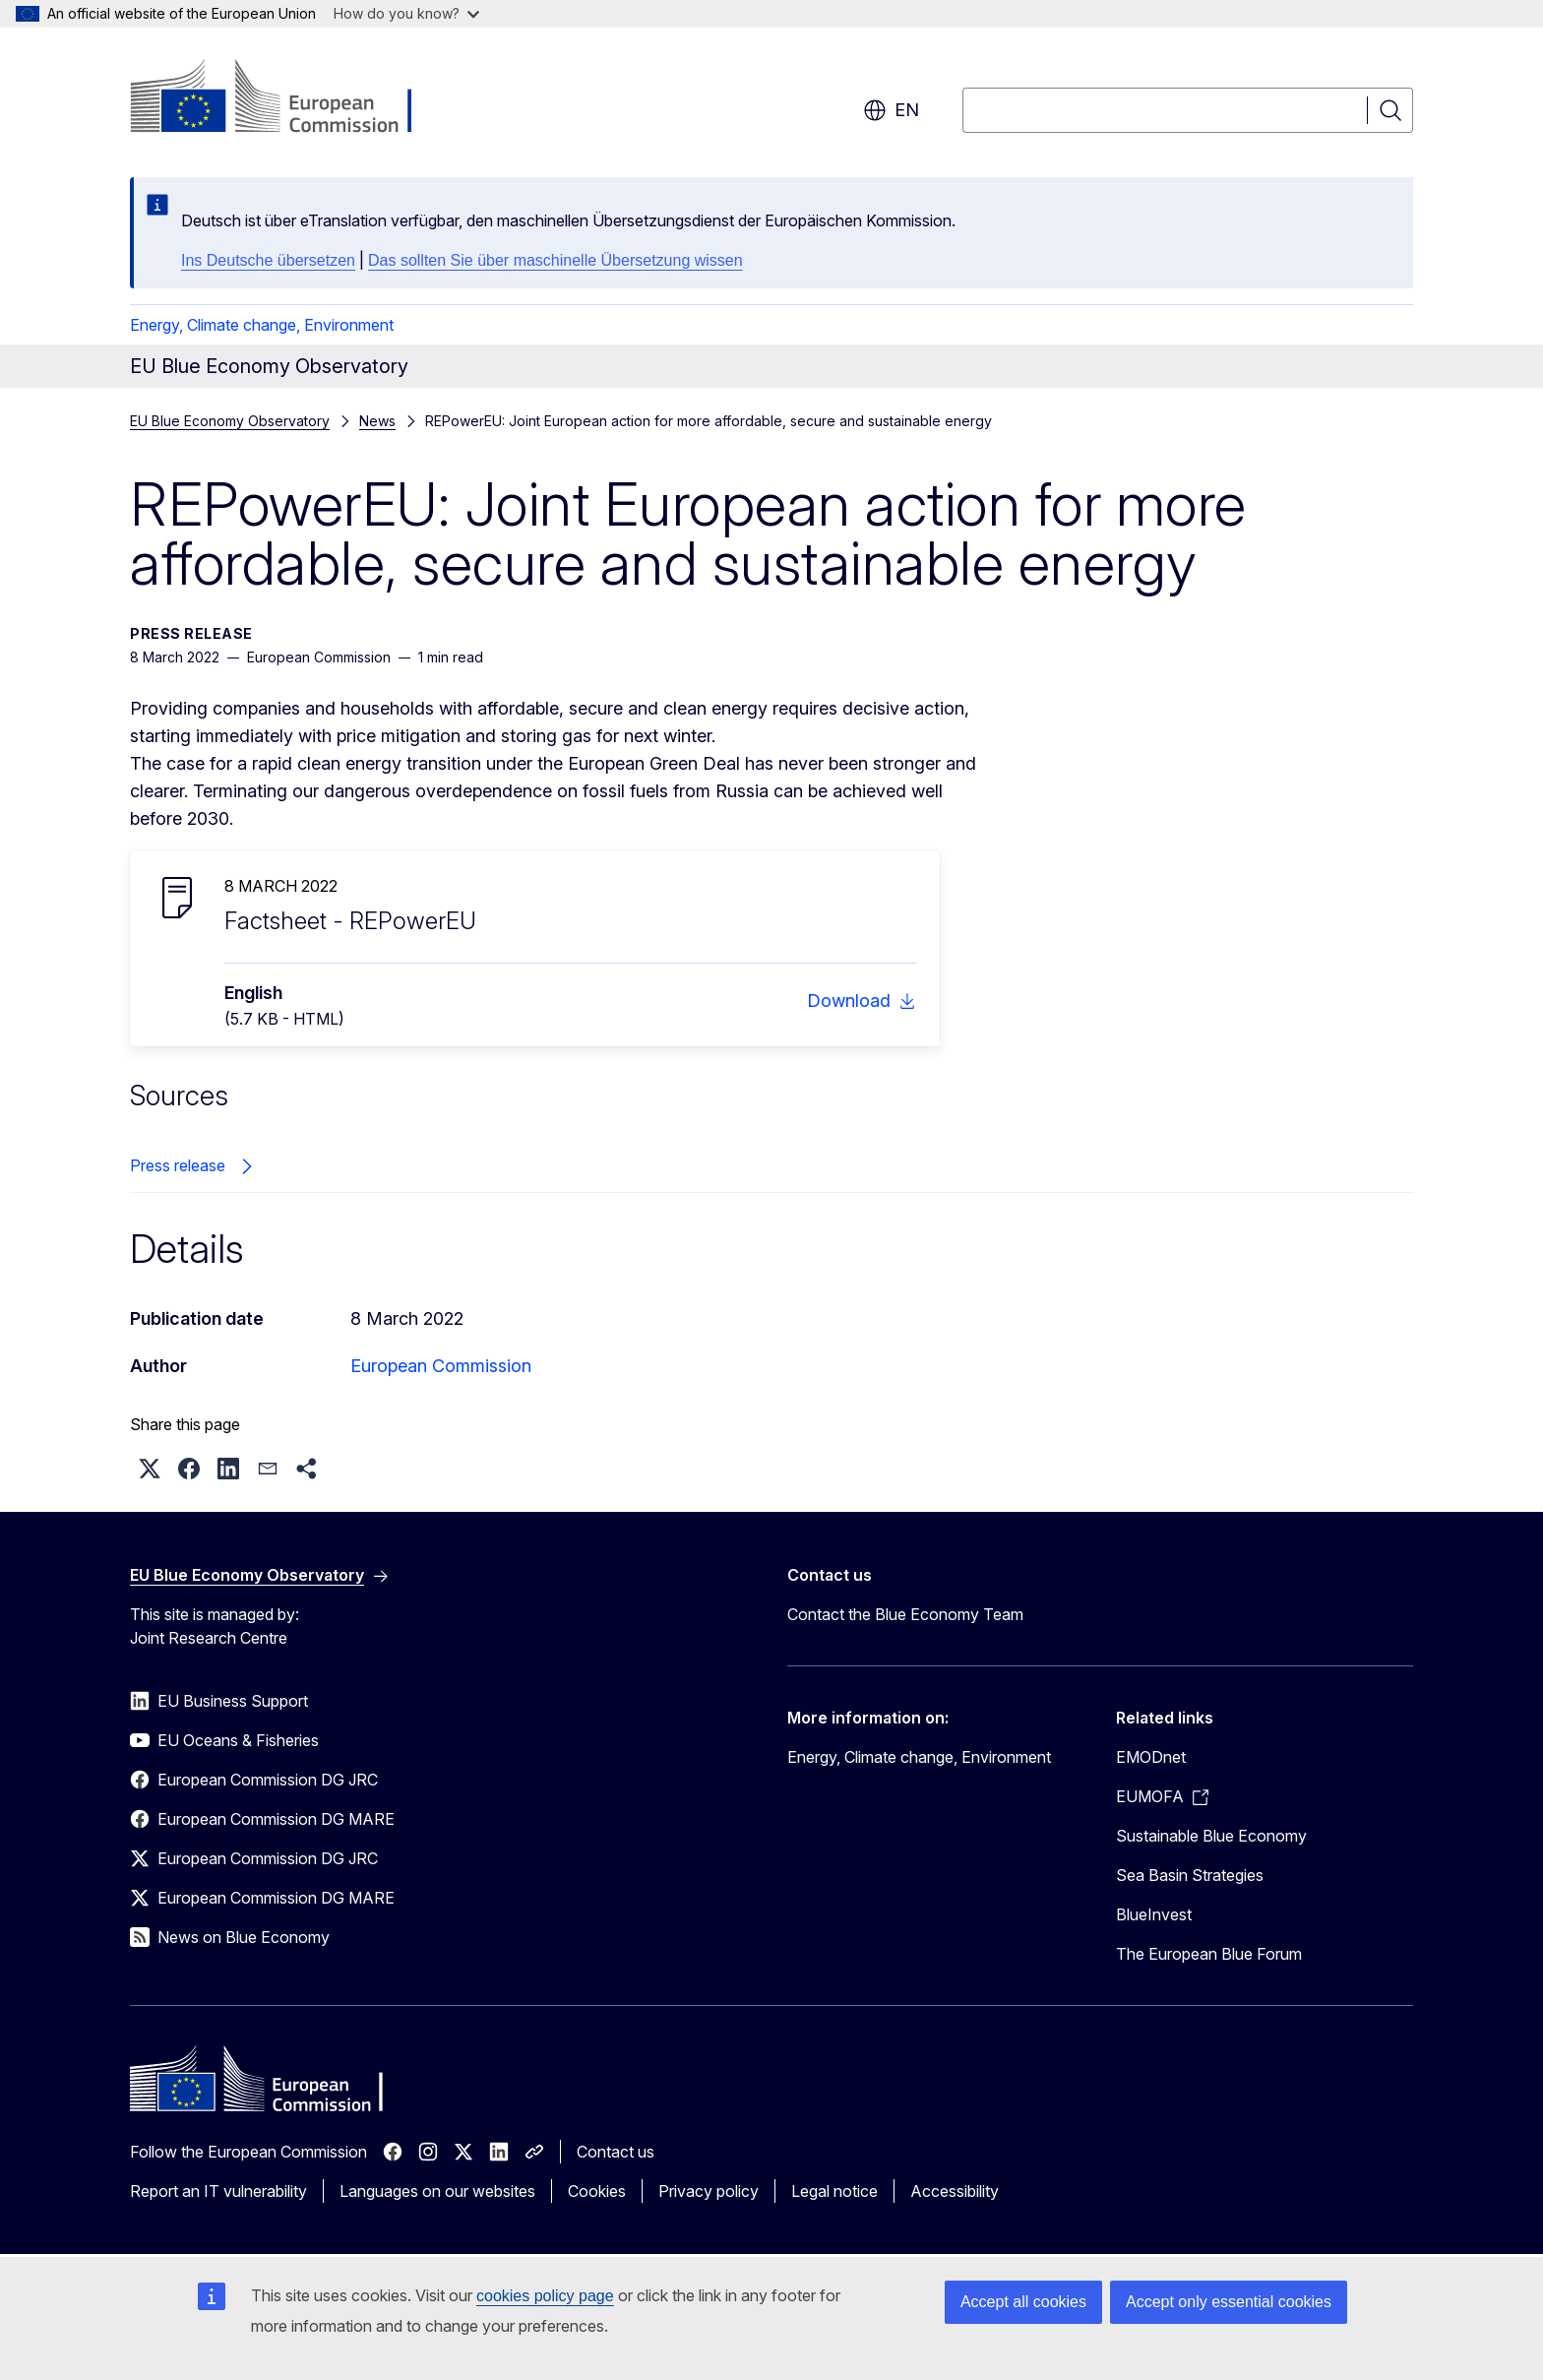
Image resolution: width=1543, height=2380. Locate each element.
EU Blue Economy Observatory (230, 420)
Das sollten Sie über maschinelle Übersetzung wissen (555, 260)
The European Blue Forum (1209, 1954)
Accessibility (954, 2191)
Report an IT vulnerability (218, 2191)
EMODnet (1151, 1757)
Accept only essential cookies (1228, 2301)
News (377, 420)
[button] (149, 1468)
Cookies (597, 2191)
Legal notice (834, 2191)
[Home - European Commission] (289, 98)
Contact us (615, 2151)
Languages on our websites (437, 2191)
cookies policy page (545, 2295)
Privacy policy (708, 2191)
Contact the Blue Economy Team (905, 1614)
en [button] (891, 110)
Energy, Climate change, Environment (262, 325)
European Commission (440, 1365)
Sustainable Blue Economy (1211, 1836)
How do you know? (406, 13)
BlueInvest (1154, 1914)
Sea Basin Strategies (1190, 1875)
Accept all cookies (1023, 2301)
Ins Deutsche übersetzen (268, 260)
